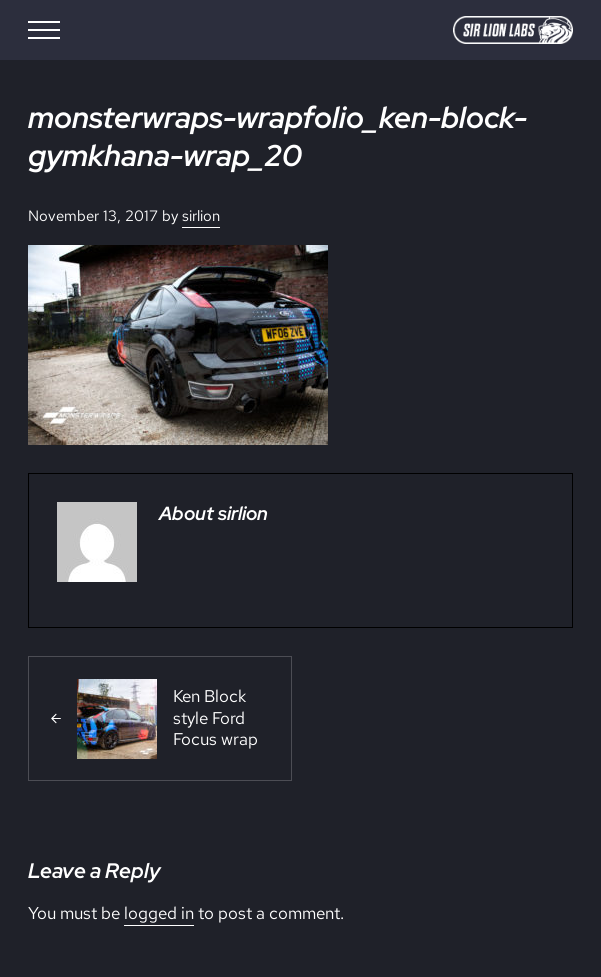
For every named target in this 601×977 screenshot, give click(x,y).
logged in (159, 913)
